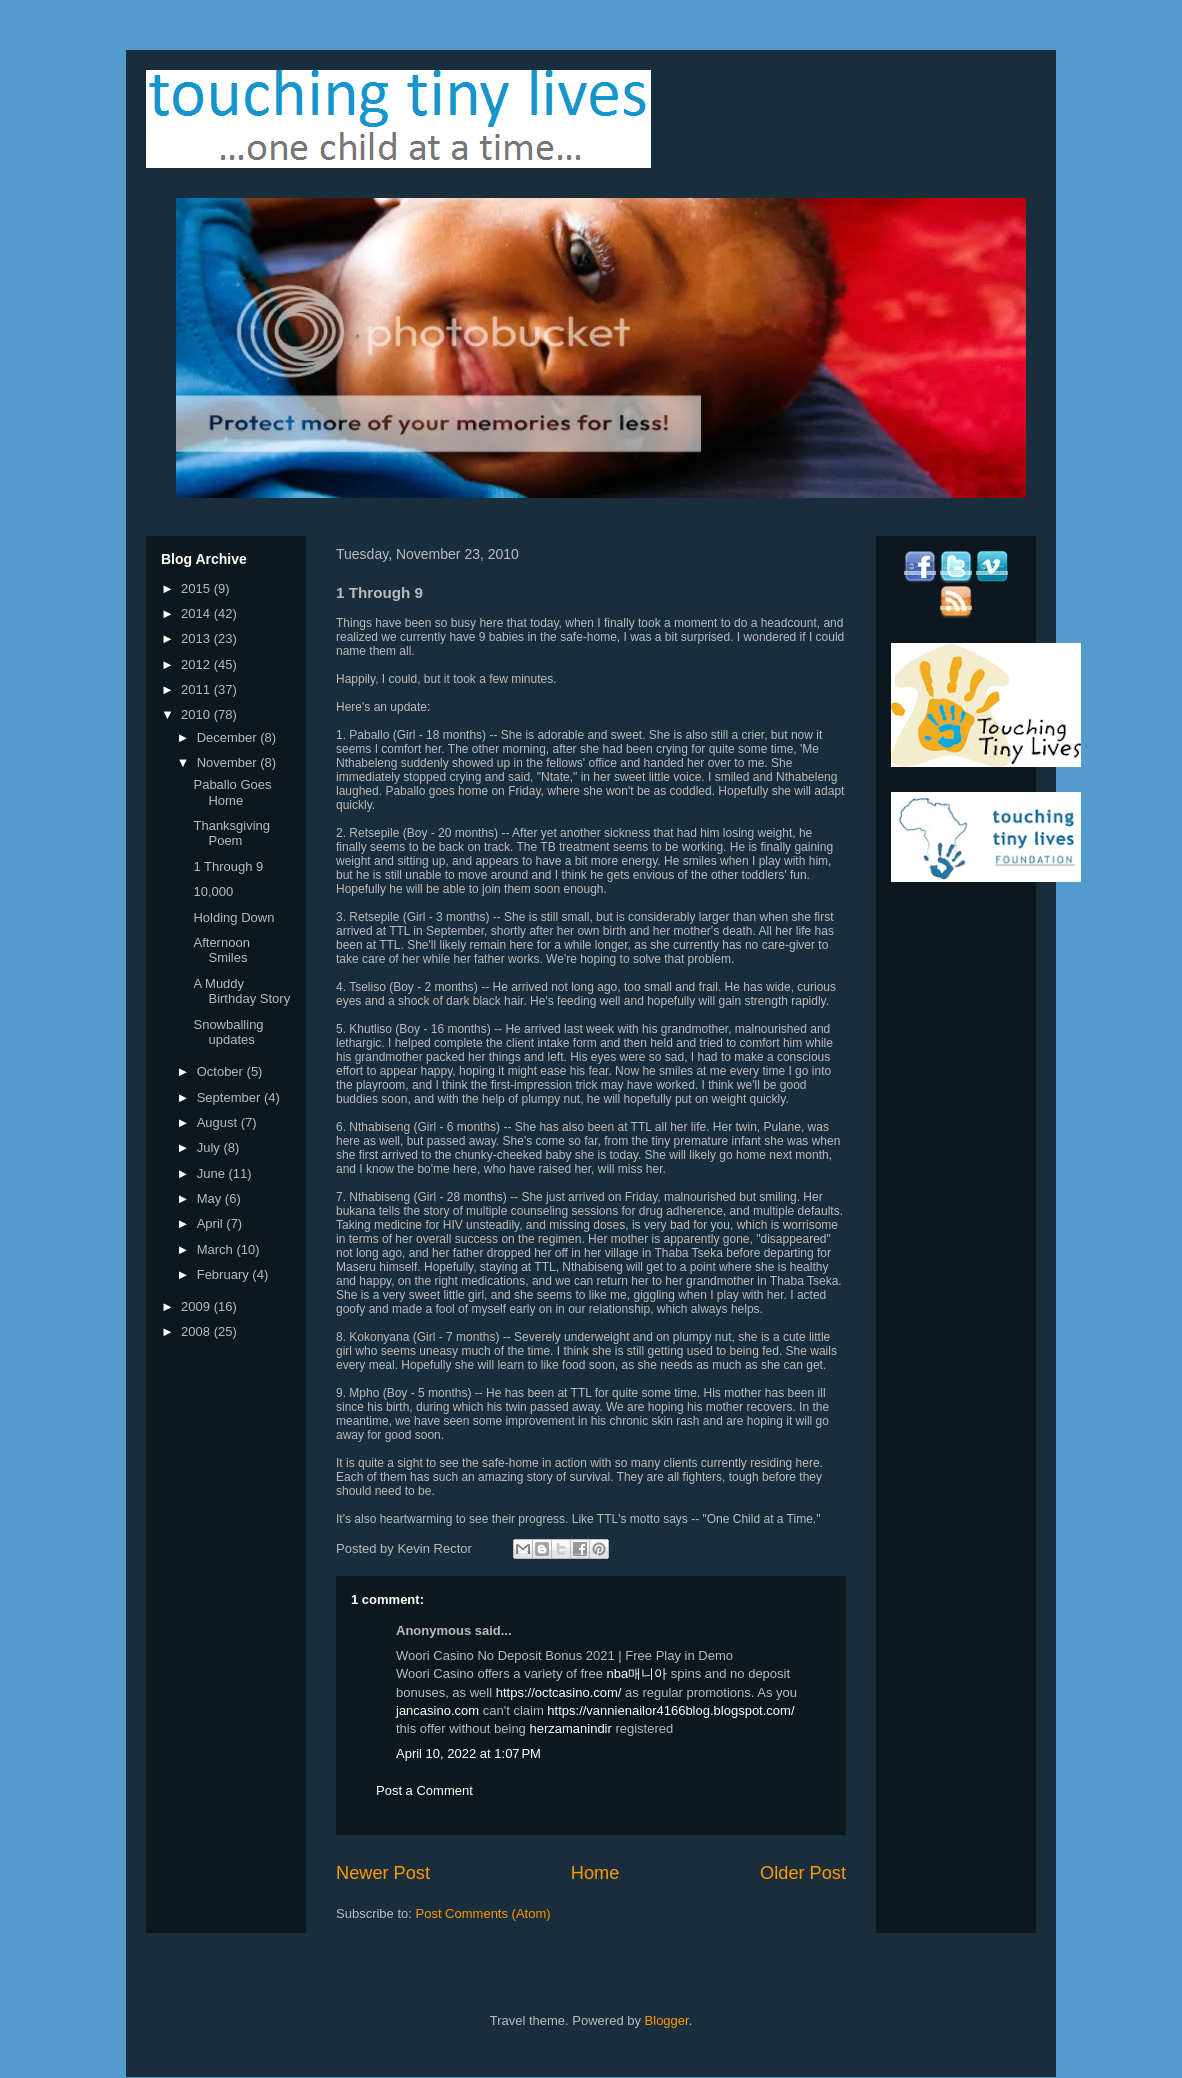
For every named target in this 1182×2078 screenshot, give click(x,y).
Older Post (803, 1873)
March (217, 1249)
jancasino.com (437, 1710)
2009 (197, 1306)
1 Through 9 (228, 866)
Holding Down (233, 917)
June (213, 1173)
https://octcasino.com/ (559, 1692)
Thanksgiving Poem (231, 833)
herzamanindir (570, 1728)
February (225, 1274)
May (211, 1198)
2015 (197, 588)
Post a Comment (424, 1790)
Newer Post (383, 1873)
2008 (197, 1331)
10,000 (213, 891)
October (222, 1071)
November (229, 762)
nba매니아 (637, 1673)
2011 (197, 689)
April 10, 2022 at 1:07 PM (468, 1753)
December (229, 737)
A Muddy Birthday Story (241, 991)
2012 (197, 664)
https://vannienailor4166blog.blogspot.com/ (670, 1710)
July (210, 1147)
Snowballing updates (228, 1032)
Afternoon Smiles (221, 950)
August (219, 1122)
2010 (197, 714)
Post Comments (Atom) (483, 1913)
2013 (197, 638)
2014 (197, 613)
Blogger (667, 2020)
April (212, 1223)
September (230, 1097)
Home (595, 1873)
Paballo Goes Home (232, 792)
